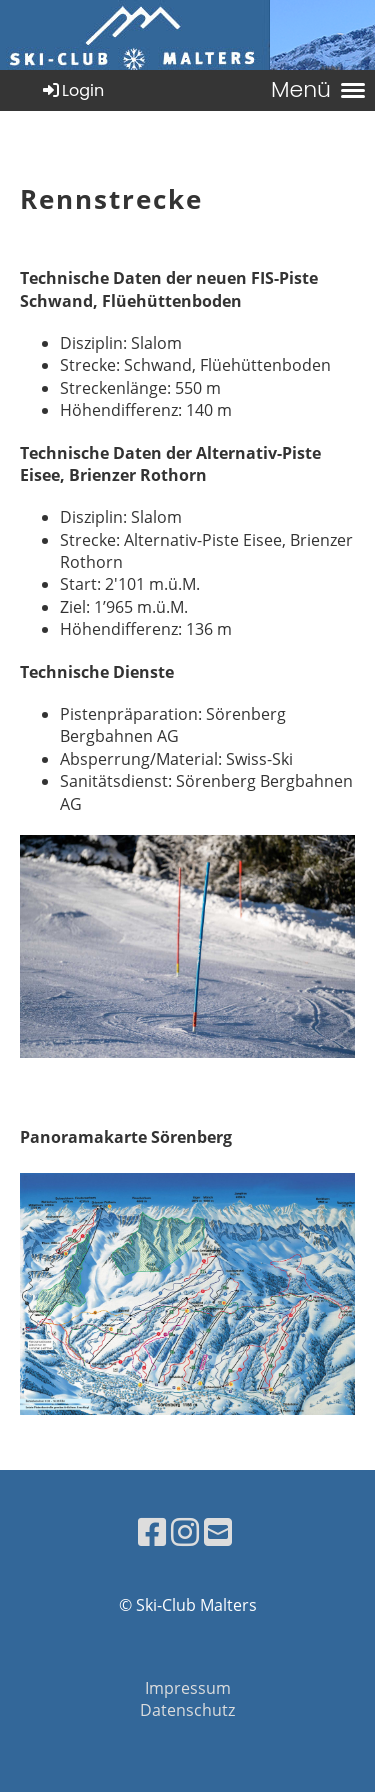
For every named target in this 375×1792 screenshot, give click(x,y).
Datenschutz (187, 1710)
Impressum (188, 1688)
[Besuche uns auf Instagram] (185, 1531)
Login (72, 90)
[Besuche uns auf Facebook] (152, 1531)
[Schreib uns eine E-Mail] (218, 1531)
